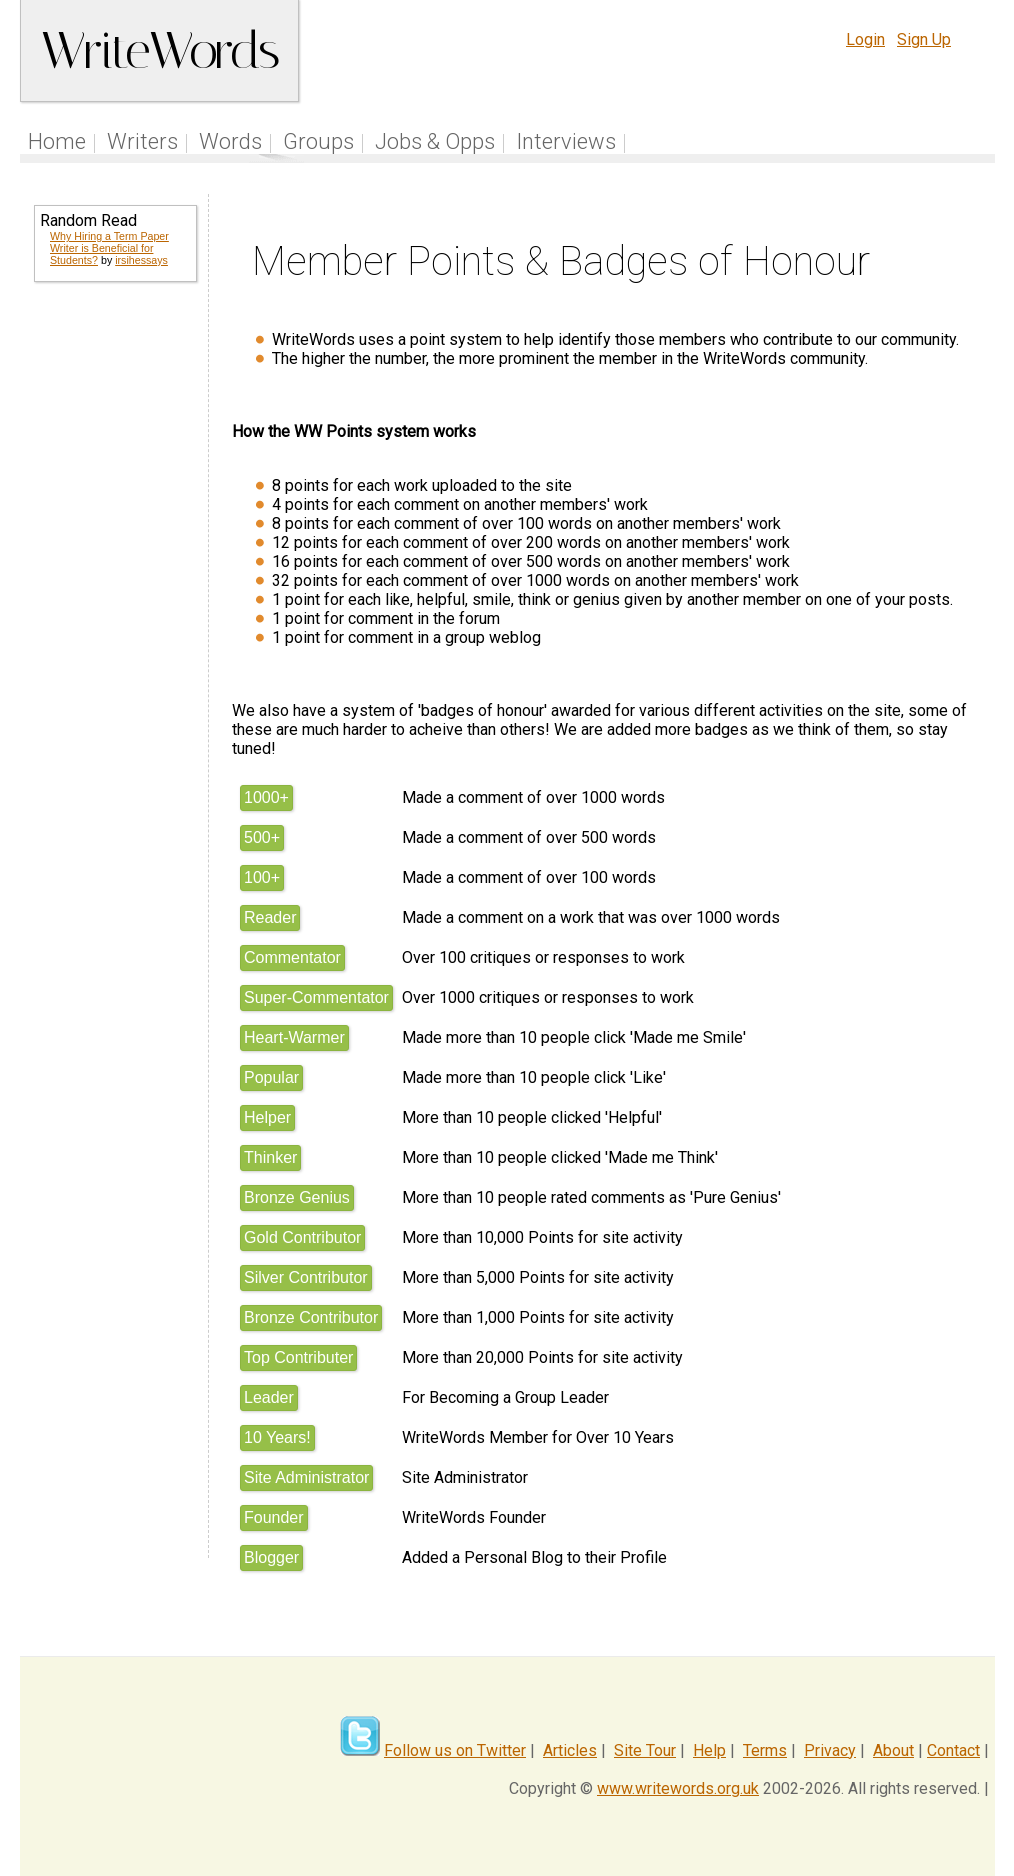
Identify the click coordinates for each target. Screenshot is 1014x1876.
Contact (953, 1750)
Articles (570, 1750)
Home (57, 141)
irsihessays (141, 260)
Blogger (271, 1557)
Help (709, 1750)
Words (230, 141)
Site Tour (645, 1750)
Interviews (566, 141)
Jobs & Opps (435, 141)
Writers (142, 141)
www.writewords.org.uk (678, 1788)
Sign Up (924, 39)
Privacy (830, 1750)
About (893, 1750)
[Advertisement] (114, 620)
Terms (765, 1750)
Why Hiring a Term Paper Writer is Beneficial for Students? (109, 248)
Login (865, 39)
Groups (318, 141)
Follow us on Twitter (455, 1750)
